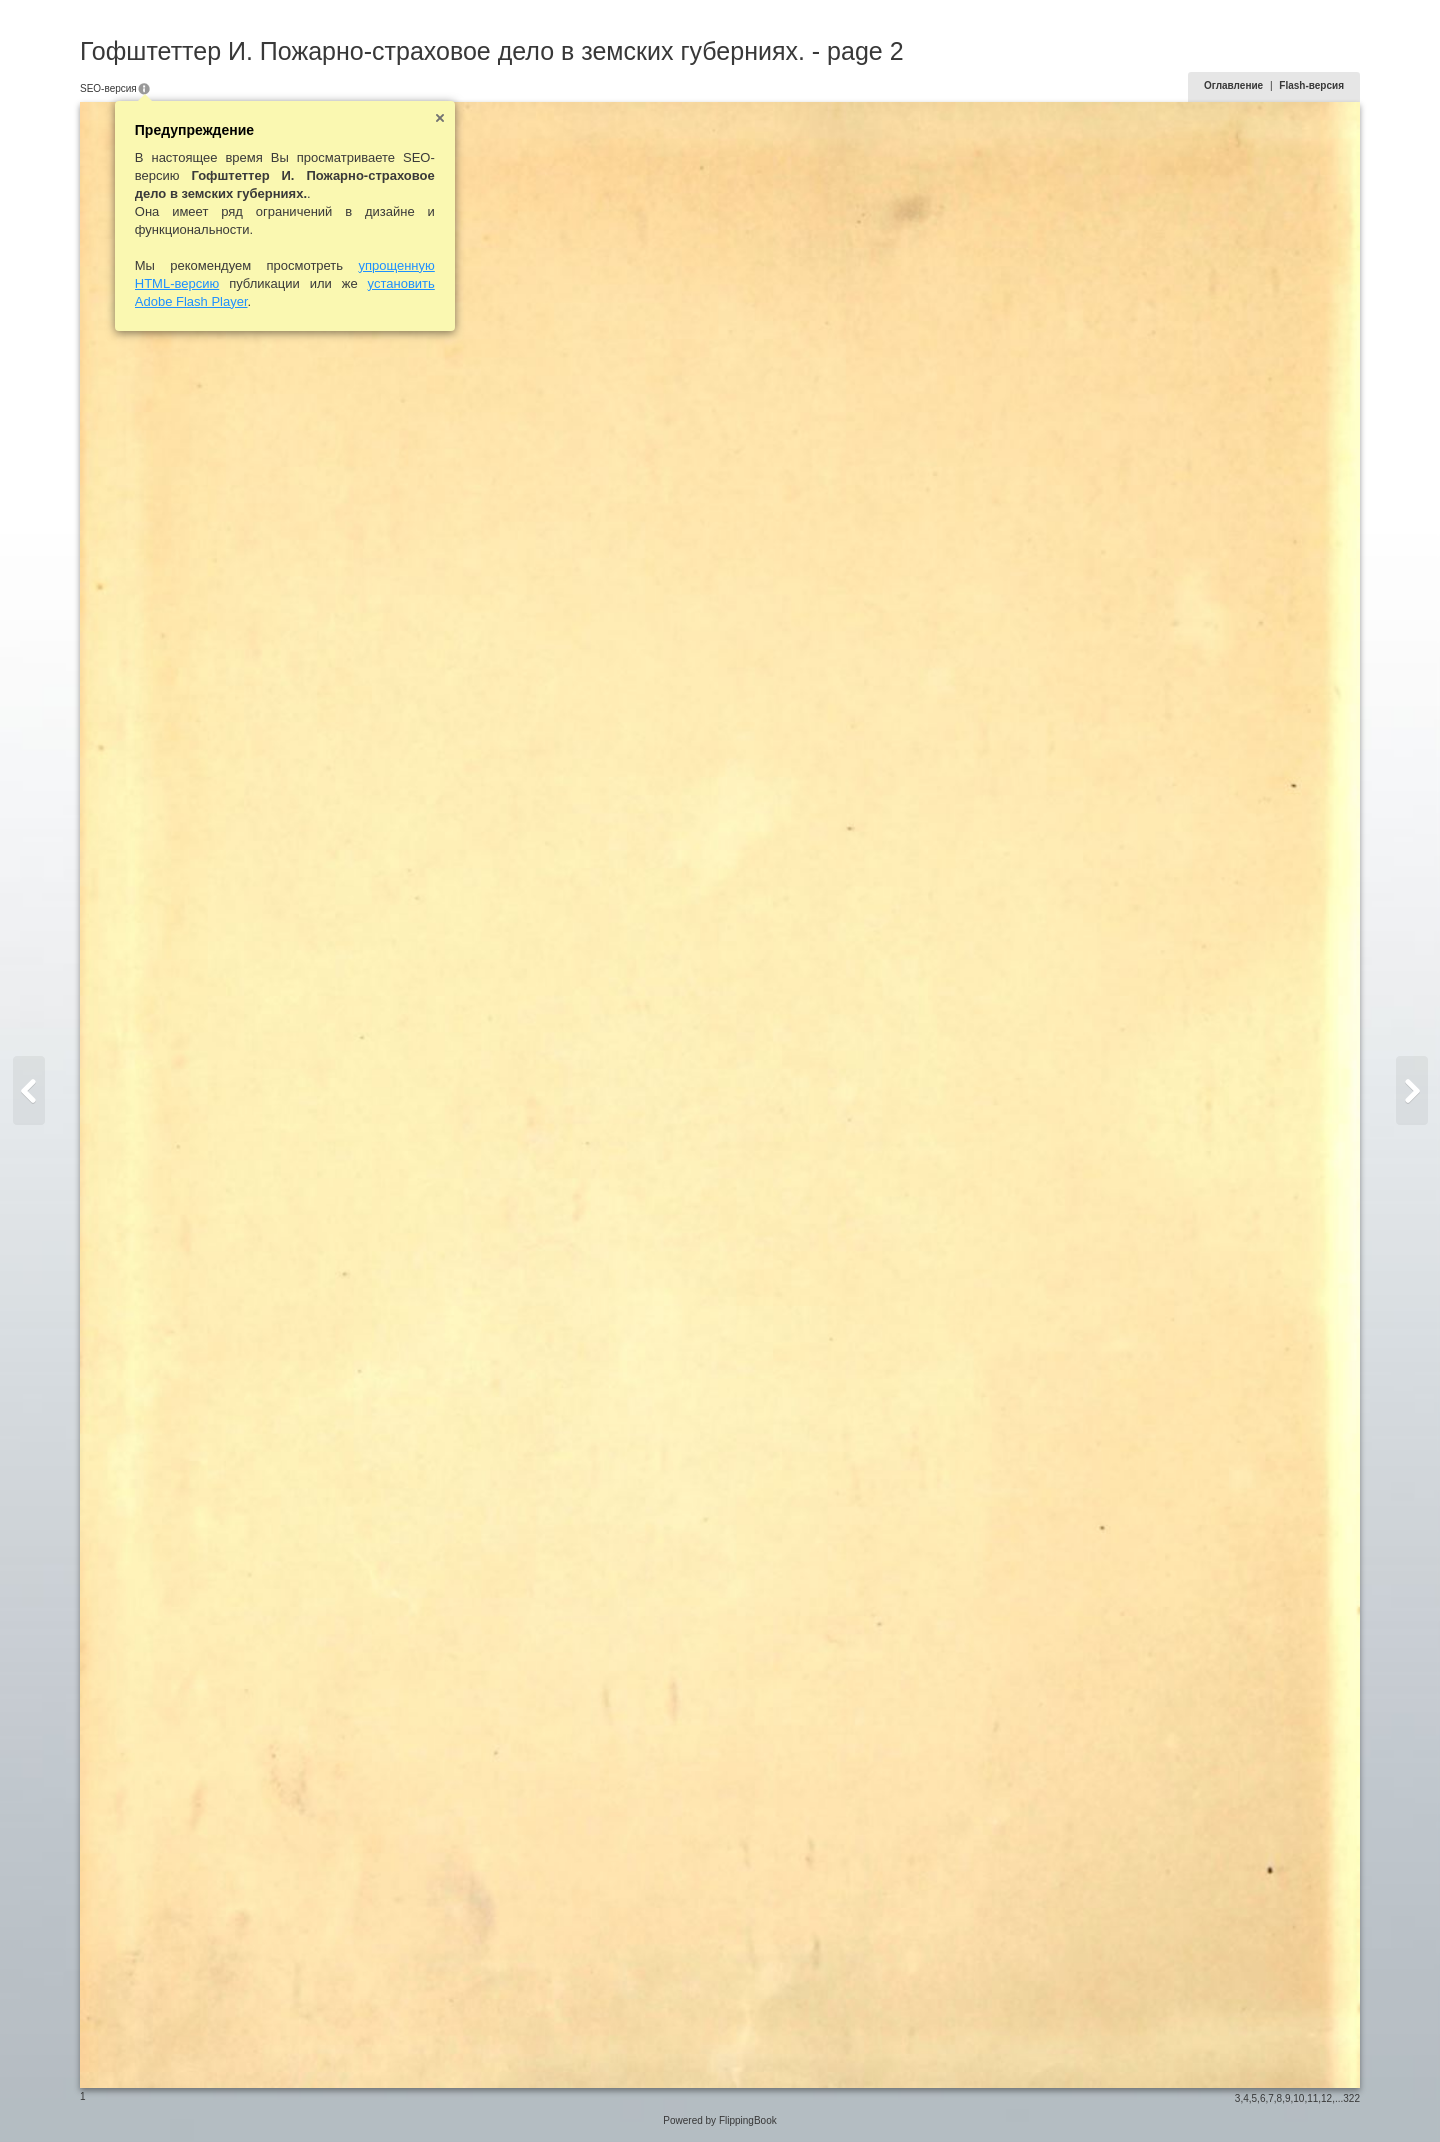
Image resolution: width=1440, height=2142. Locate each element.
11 (1312, 2098)
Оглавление (1233, 85)
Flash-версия (1311, 85)
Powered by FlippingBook (719, 2120)
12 (1326, 2098)
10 (1298, 2098)
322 (1351, 2098)
